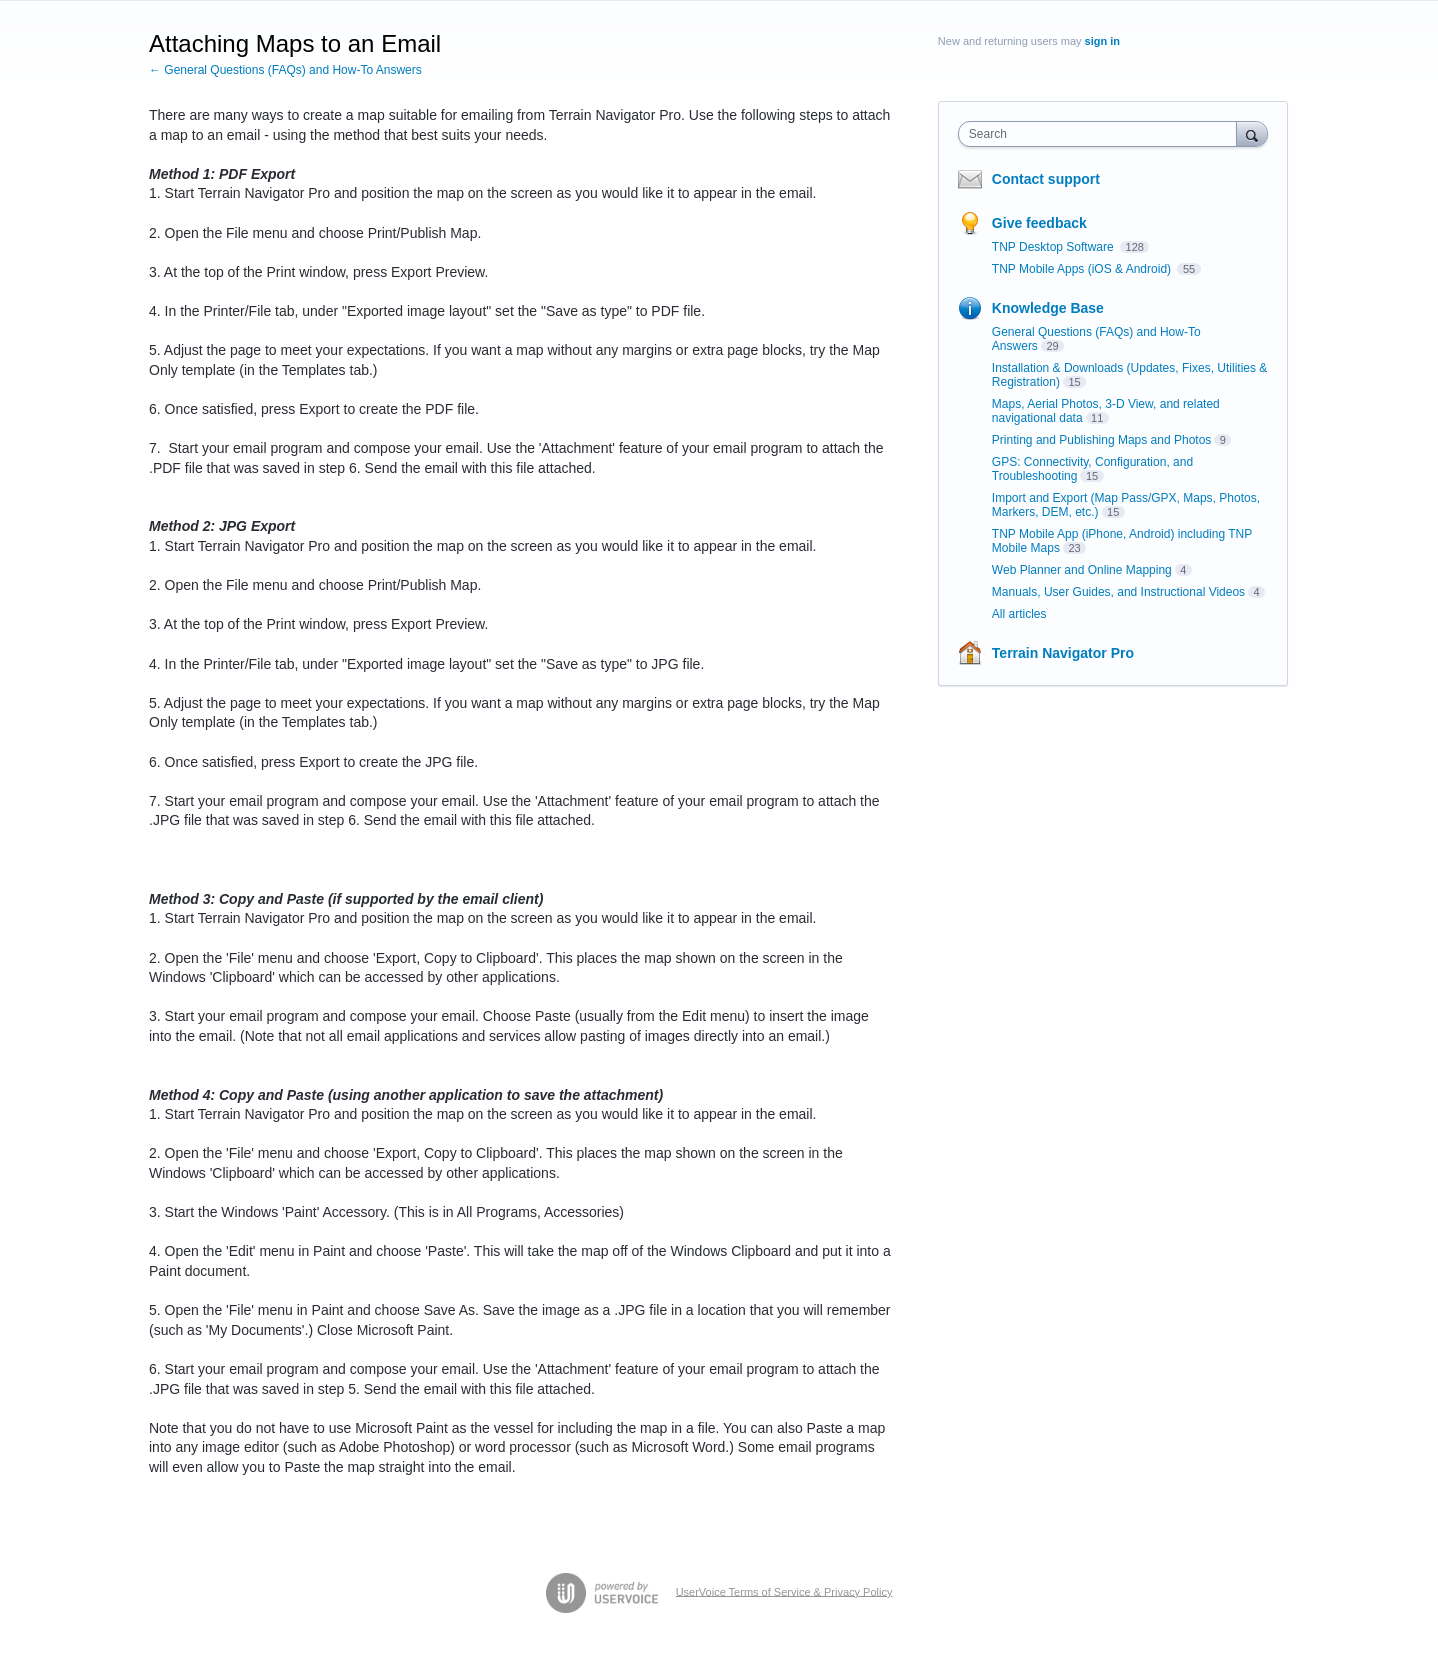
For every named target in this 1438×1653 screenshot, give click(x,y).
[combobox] (1102, 134)
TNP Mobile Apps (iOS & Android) (1083, 269)
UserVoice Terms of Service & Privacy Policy (784, 1591)
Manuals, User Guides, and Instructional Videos (1118, 592)
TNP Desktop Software (1054, 247)
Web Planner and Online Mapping (1082, 570)
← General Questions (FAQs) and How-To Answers (285, 70)
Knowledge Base (1048, 308)
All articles (1019, 614)
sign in (1102, 41)
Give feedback (1039, 223)
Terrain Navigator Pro (1063, 653)
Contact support (1046, 179)
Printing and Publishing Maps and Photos (1101, 440)
